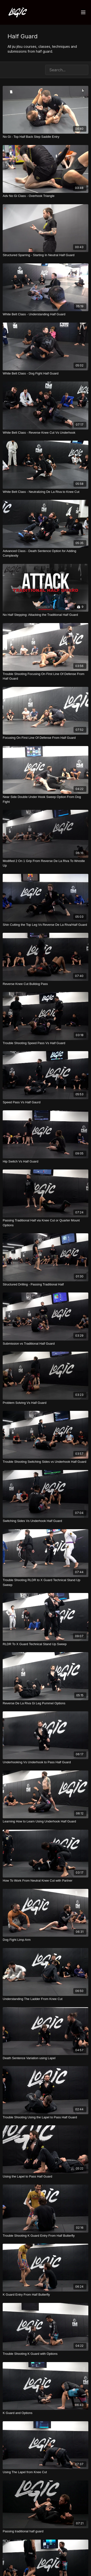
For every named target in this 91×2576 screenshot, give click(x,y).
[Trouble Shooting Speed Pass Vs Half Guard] (45, 1043)
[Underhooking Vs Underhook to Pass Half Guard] (45, 1762)
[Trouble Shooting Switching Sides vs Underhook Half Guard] (45, 1461)
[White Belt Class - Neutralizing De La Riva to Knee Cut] (45, 491)
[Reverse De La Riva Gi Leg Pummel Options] (45, 1703)
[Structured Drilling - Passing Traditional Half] (45, 1284)
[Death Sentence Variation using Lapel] (45, 2058)
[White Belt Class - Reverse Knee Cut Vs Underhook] (45, 432)
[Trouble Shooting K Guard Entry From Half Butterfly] (45, 2235)
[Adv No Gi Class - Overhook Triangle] (45, 196)
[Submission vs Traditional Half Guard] (45, 1343)
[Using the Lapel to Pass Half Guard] (45, 2176)
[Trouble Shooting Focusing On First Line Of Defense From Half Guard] (45, 676)
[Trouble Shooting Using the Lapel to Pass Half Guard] (45, 2117)
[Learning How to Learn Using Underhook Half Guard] (45, 1821)
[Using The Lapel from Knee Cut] (45, 2472)
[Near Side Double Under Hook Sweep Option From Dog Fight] (45, 799)
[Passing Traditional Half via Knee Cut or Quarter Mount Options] (45, 1222)
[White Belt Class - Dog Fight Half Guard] (45, 373)
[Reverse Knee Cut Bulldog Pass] (45, 984)
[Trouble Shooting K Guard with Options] (45, 2353)
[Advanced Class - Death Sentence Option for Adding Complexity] (45, 553)
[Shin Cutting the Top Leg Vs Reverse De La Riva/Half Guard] (45, 924)
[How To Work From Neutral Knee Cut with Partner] (45, 1880)
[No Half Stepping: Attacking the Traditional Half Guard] (45, 614)
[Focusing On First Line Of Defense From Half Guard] (45, 737)
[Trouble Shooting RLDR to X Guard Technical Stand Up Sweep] (45, 1582)
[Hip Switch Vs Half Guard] (45, 1161)
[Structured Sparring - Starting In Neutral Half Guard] (45, 255)
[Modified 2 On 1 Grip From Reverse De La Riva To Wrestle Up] (45, 863)
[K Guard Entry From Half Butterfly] (45, 2294)
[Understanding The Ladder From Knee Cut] (45, 1999)
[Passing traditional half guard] (45, 2531)
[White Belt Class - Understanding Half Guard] (45, 314)
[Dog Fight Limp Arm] (45, 1939)
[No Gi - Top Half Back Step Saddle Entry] (45, 136)
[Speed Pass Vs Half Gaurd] (45, 1102)
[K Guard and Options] (45, 2413)
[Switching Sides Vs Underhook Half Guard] (45, 1521)
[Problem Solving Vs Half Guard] (45, 1402)
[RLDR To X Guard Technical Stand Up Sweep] (45, 1644)
